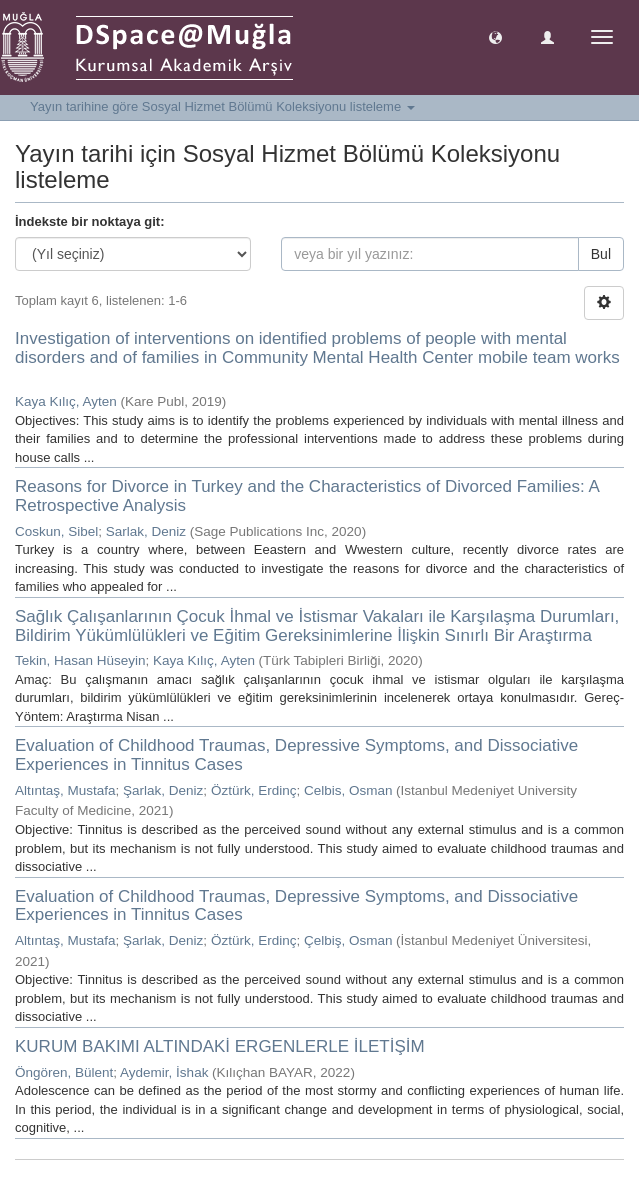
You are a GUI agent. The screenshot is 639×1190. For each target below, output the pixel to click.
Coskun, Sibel (56, 531)
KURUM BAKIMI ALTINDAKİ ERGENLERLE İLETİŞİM (220, 1046)
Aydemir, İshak (164, 1072)
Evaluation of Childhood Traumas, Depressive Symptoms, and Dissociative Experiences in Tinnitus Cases (296, 755)
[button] (495, 36)
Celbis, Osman (348, 790)
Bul (601, 254)
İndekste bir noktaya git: (90, 221)
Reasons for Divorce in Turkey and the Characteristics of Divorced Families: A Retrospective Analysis (307, 496)
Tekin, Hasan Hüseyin (80, 660)
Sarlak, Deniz (146, 531)
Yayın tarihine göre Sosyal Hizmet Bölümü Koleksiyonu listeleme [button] (222, 106)
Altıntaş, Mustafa (65, 790)
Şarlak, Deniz (163, 790)
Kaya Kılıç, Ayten (66, 401)
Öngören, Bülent (64, 1072)
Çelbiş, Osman (348, 940)
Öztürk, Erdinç (254, 790)
